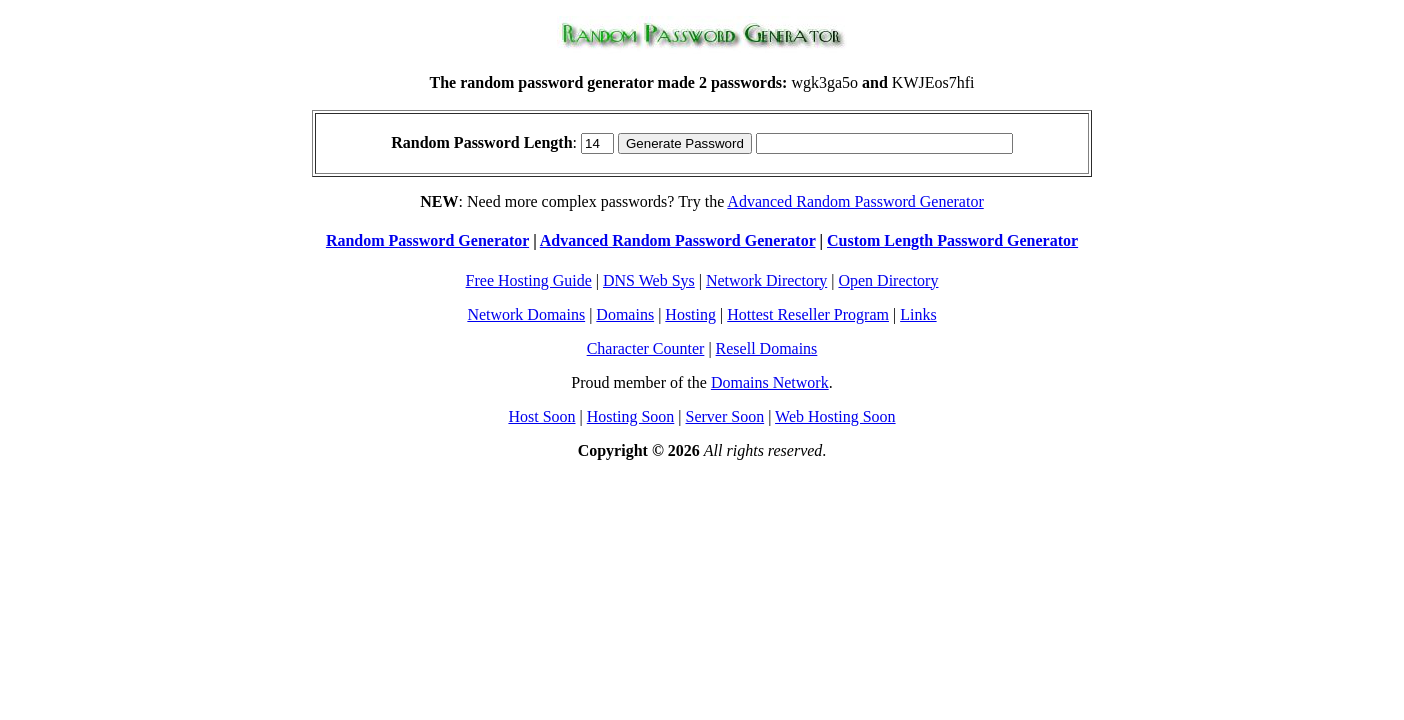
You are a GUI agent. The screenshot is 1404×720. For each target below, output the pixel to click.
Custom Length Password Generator (952, 240)
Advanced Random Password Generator (855, 201)
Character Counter (646, 348)
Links (918, 314)
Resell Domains (767, 348)
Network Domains (526, 314)
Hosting (690, 314)
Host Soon (541, 416)
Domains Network (770, 382)
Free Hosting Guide (529, 280)
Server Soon (725, 416)
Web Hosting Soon (835, 416)
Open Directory (888, 280)
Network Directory (766, 280)
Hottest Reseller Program (808, 314)
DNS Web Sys (649, 280)
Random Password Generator (427, 240)
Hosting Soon (631, 416)
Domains (625, 314)
